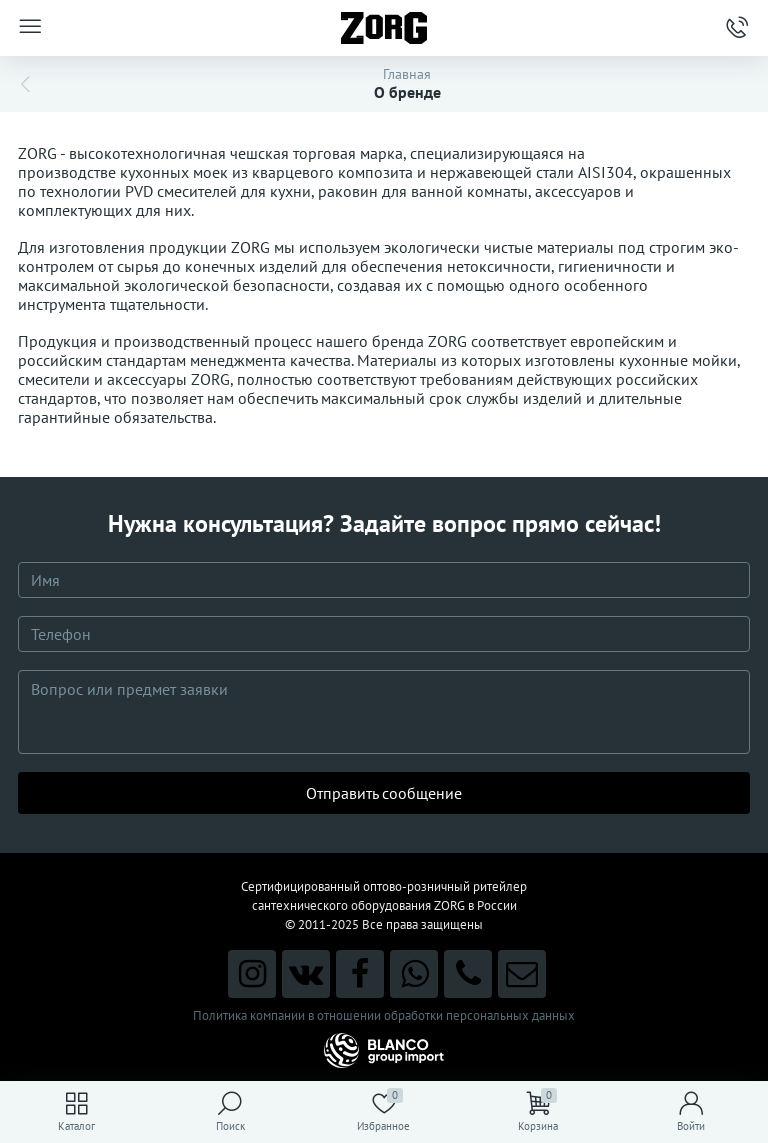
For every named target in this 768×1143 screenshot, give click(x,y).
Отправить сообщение (384, 793)
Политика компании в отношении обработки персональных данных (384, 1015)
